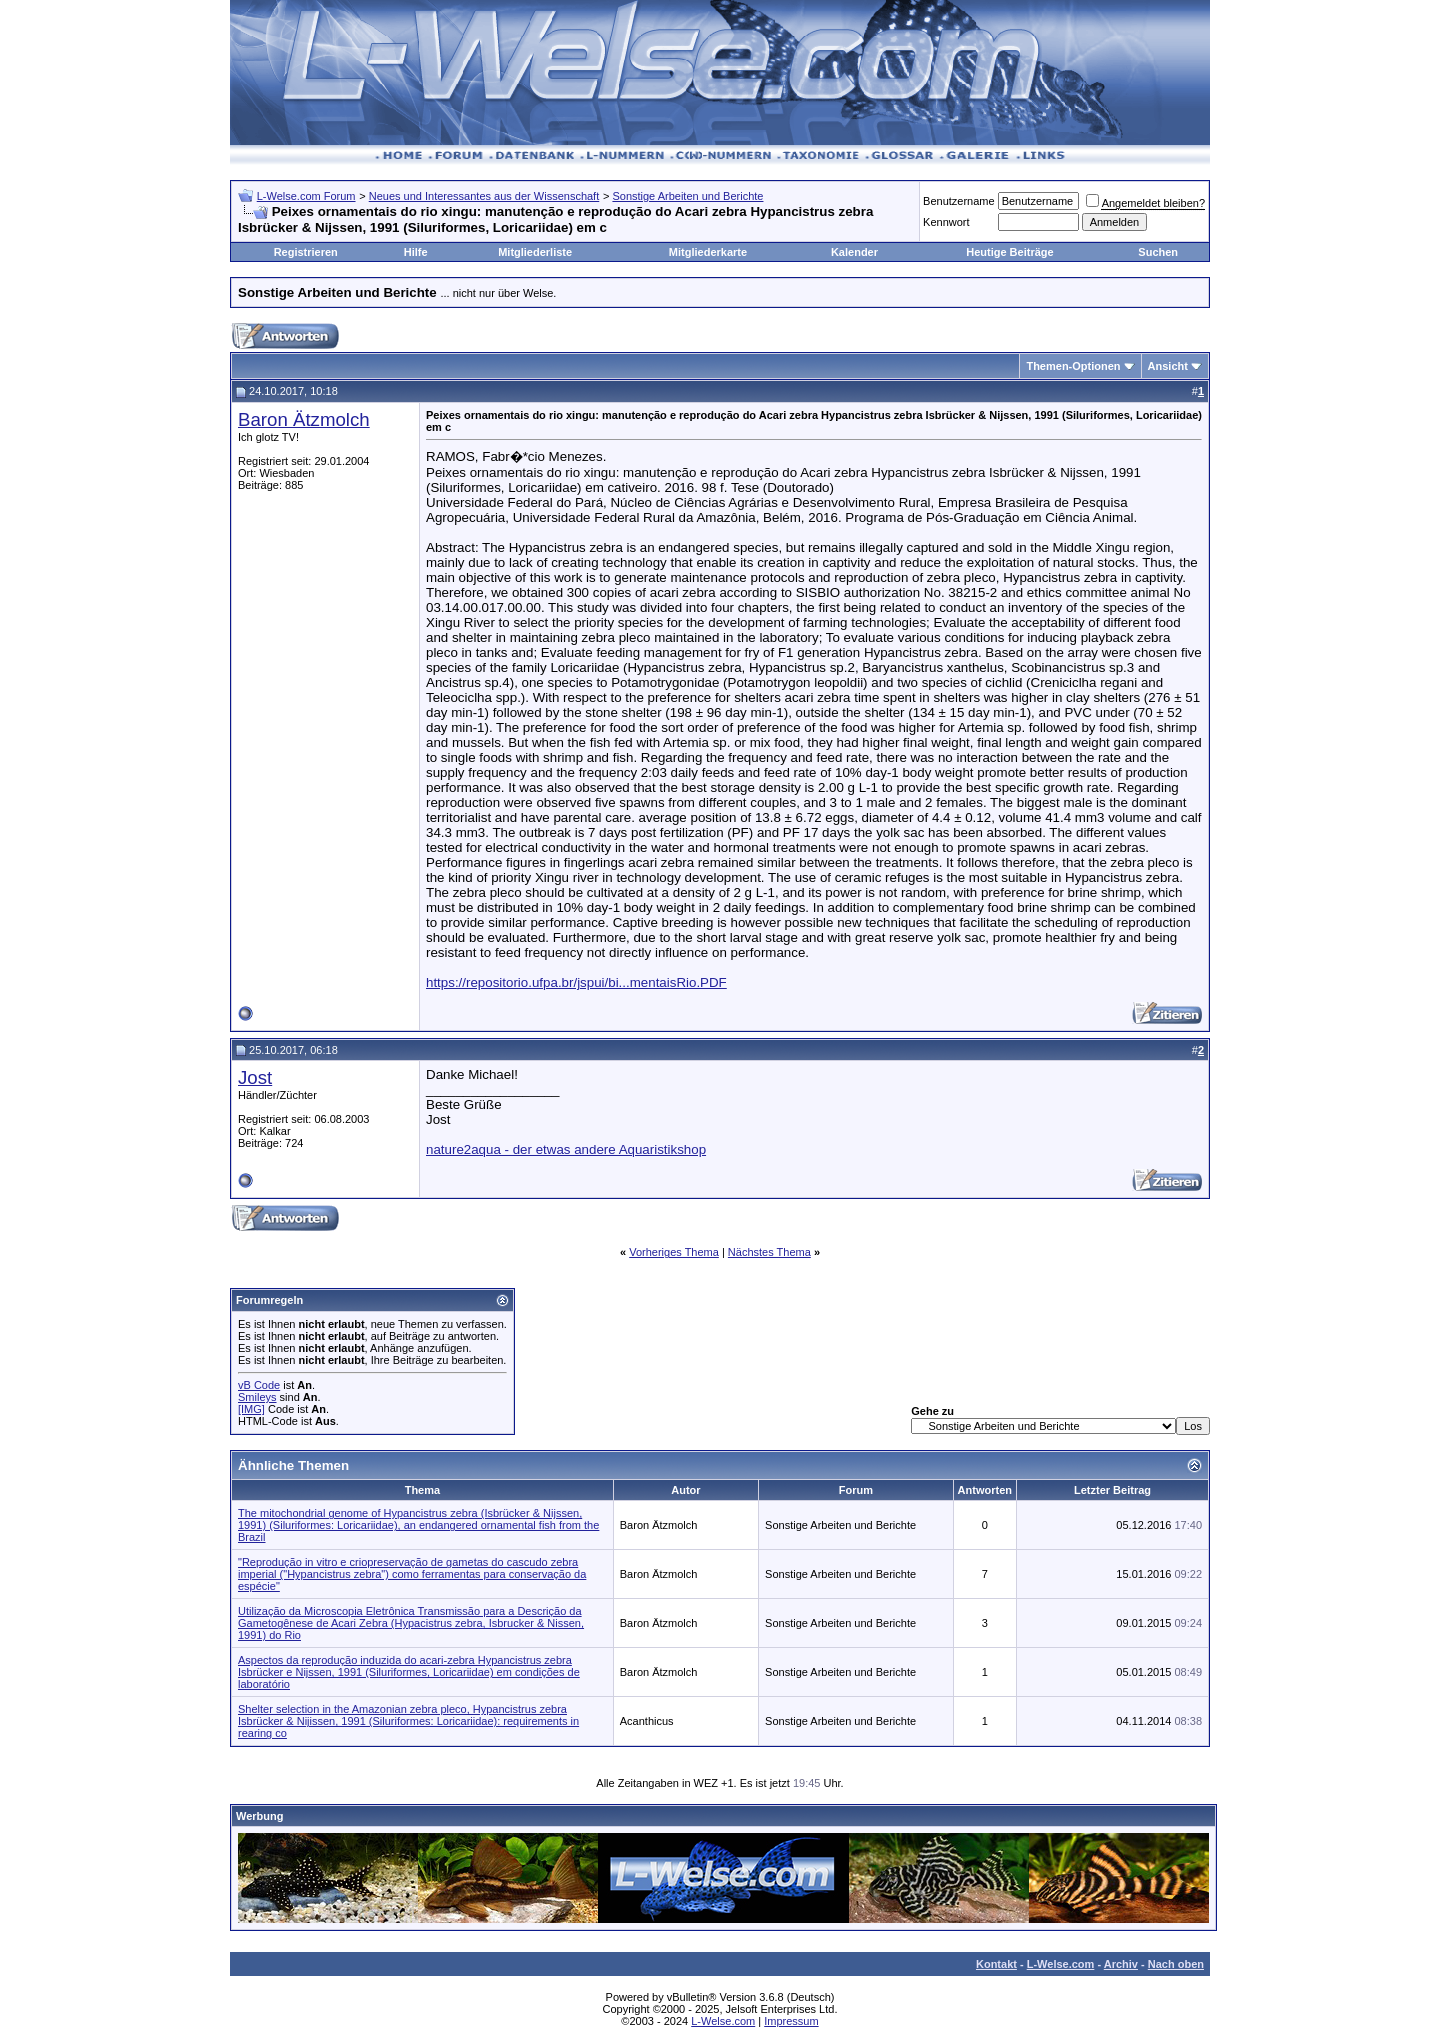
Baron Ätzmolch (304, 419)
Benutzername (959, 201)
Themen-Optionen (1073, 366)
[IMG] (251, 1409)
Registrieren (306, 252)
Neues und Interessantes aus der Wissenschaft (484, 196)
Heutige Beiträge (1009, 252)
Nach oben (1176, 1964)
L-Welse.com (1061, 1964)
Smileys (257, 1397)
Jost (255, 1077)
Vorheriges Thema (674, 1252)
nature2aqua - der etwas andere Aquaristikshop (566, 1149)
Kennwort (946, 222)
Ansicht (1168, 366)
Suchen (1158, 252)
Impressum (791, 2021)
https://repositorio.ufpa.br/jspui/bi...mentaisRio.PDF (576, 982)
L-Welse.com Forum (306, 196)
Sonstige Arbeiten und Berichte (687, 196)
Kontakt (996, 1964)
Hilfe (416, 252)
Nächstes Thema (769, 1252)
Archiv (1121, 1964)
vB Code (259, 1385)
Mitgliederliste (535, 252)
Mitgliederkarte (708, 252)
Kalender (854, 252)
